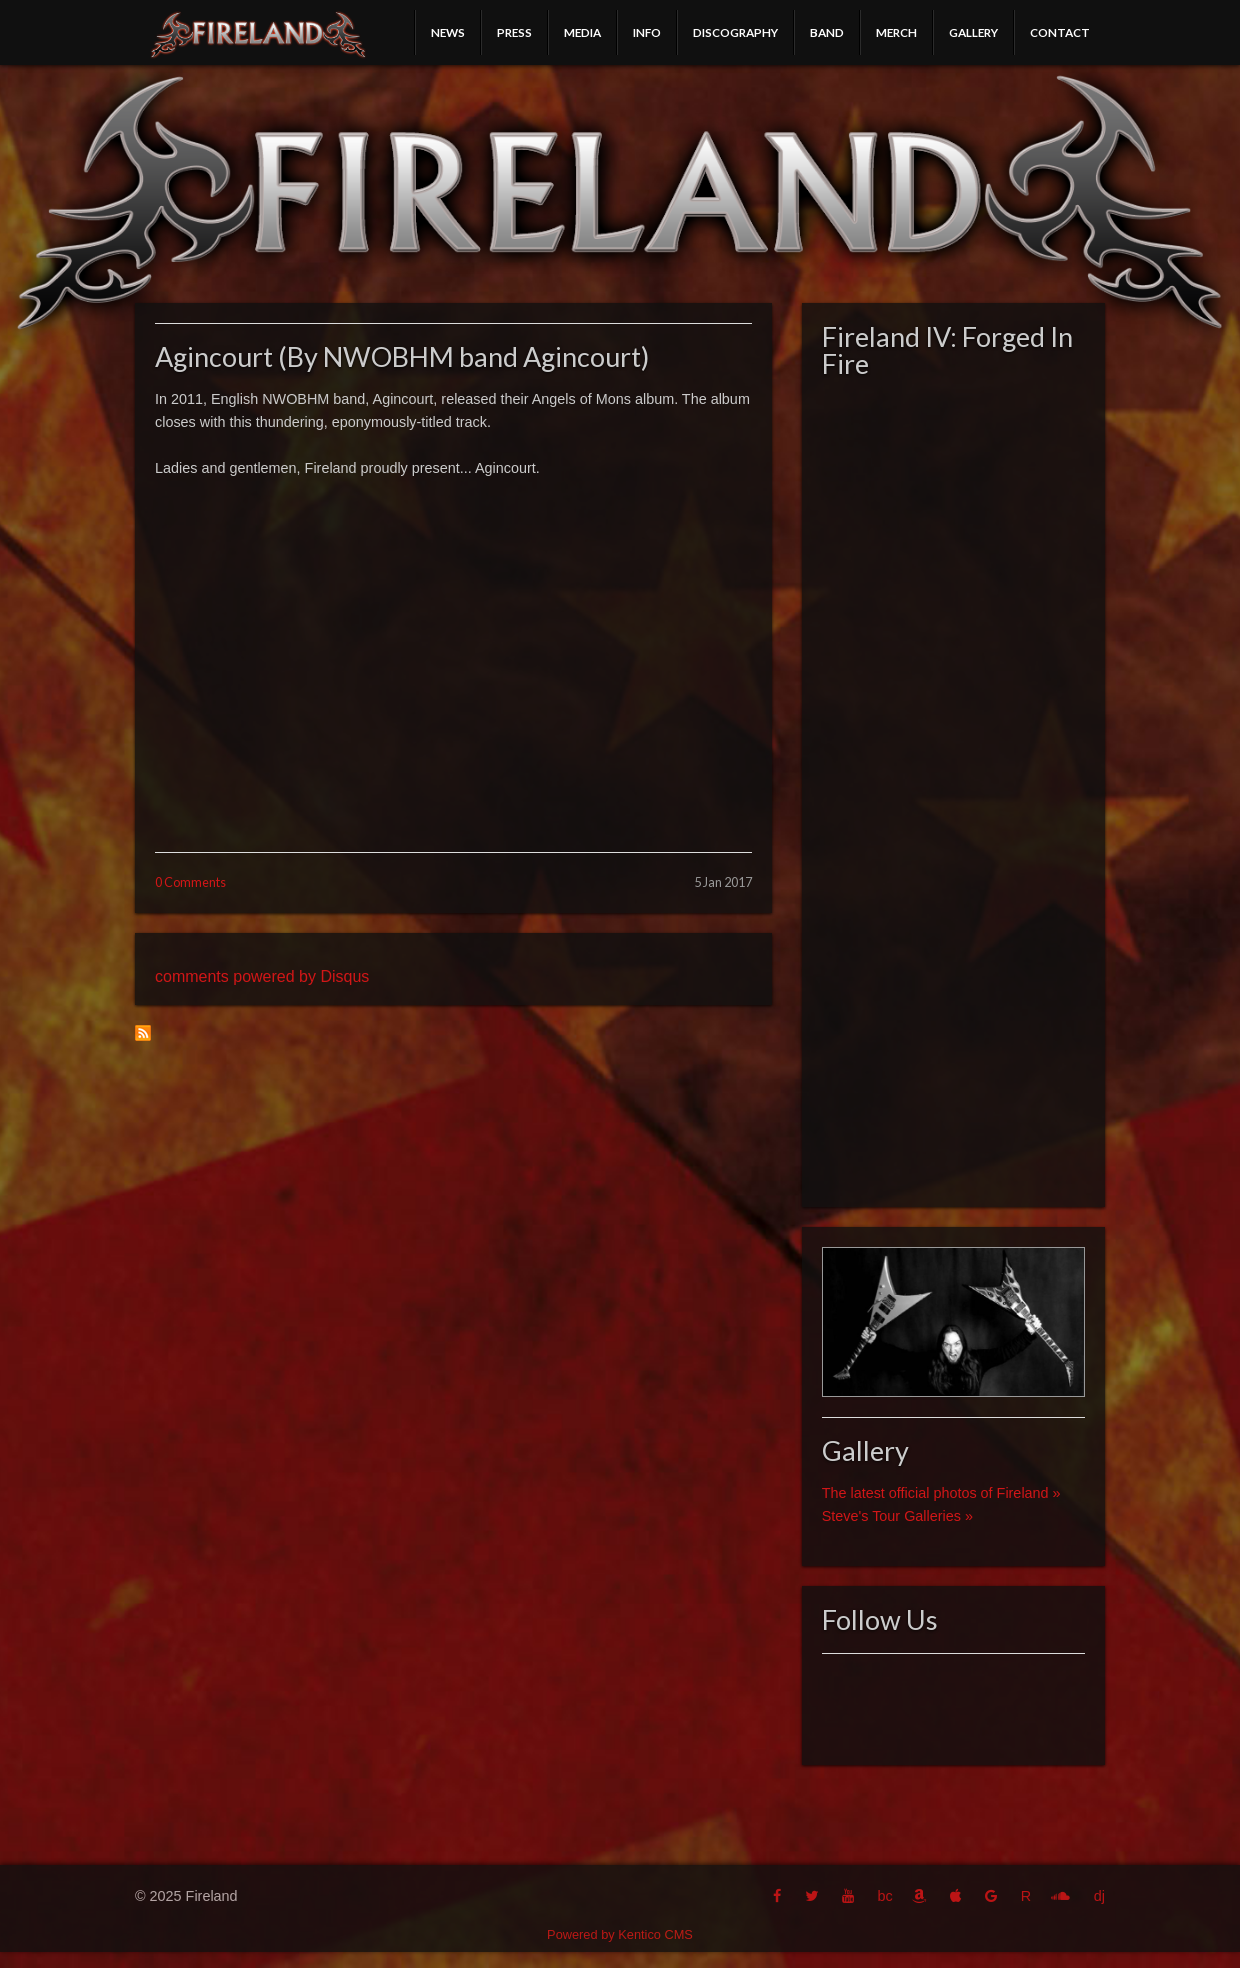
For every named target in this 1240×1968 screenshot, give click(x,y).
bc (884, 1896)
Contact (1060, 32)
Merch (896, 32)
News (448, 32)
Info (647, 32)
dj (1099, 1896)
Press (514, 32)
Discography (735, 32)
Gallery (973, 32)
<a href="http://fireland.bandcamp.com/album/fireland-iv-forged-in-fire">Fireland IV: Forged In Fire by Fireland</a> (953, 787)
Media (582, 32)
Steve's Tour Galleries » (897, 1516)
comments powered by (262, 976)
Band (827, 32)
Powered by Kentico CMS (620, 1934)
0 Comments (190, 882)
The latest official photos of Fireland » (941, 1493)
